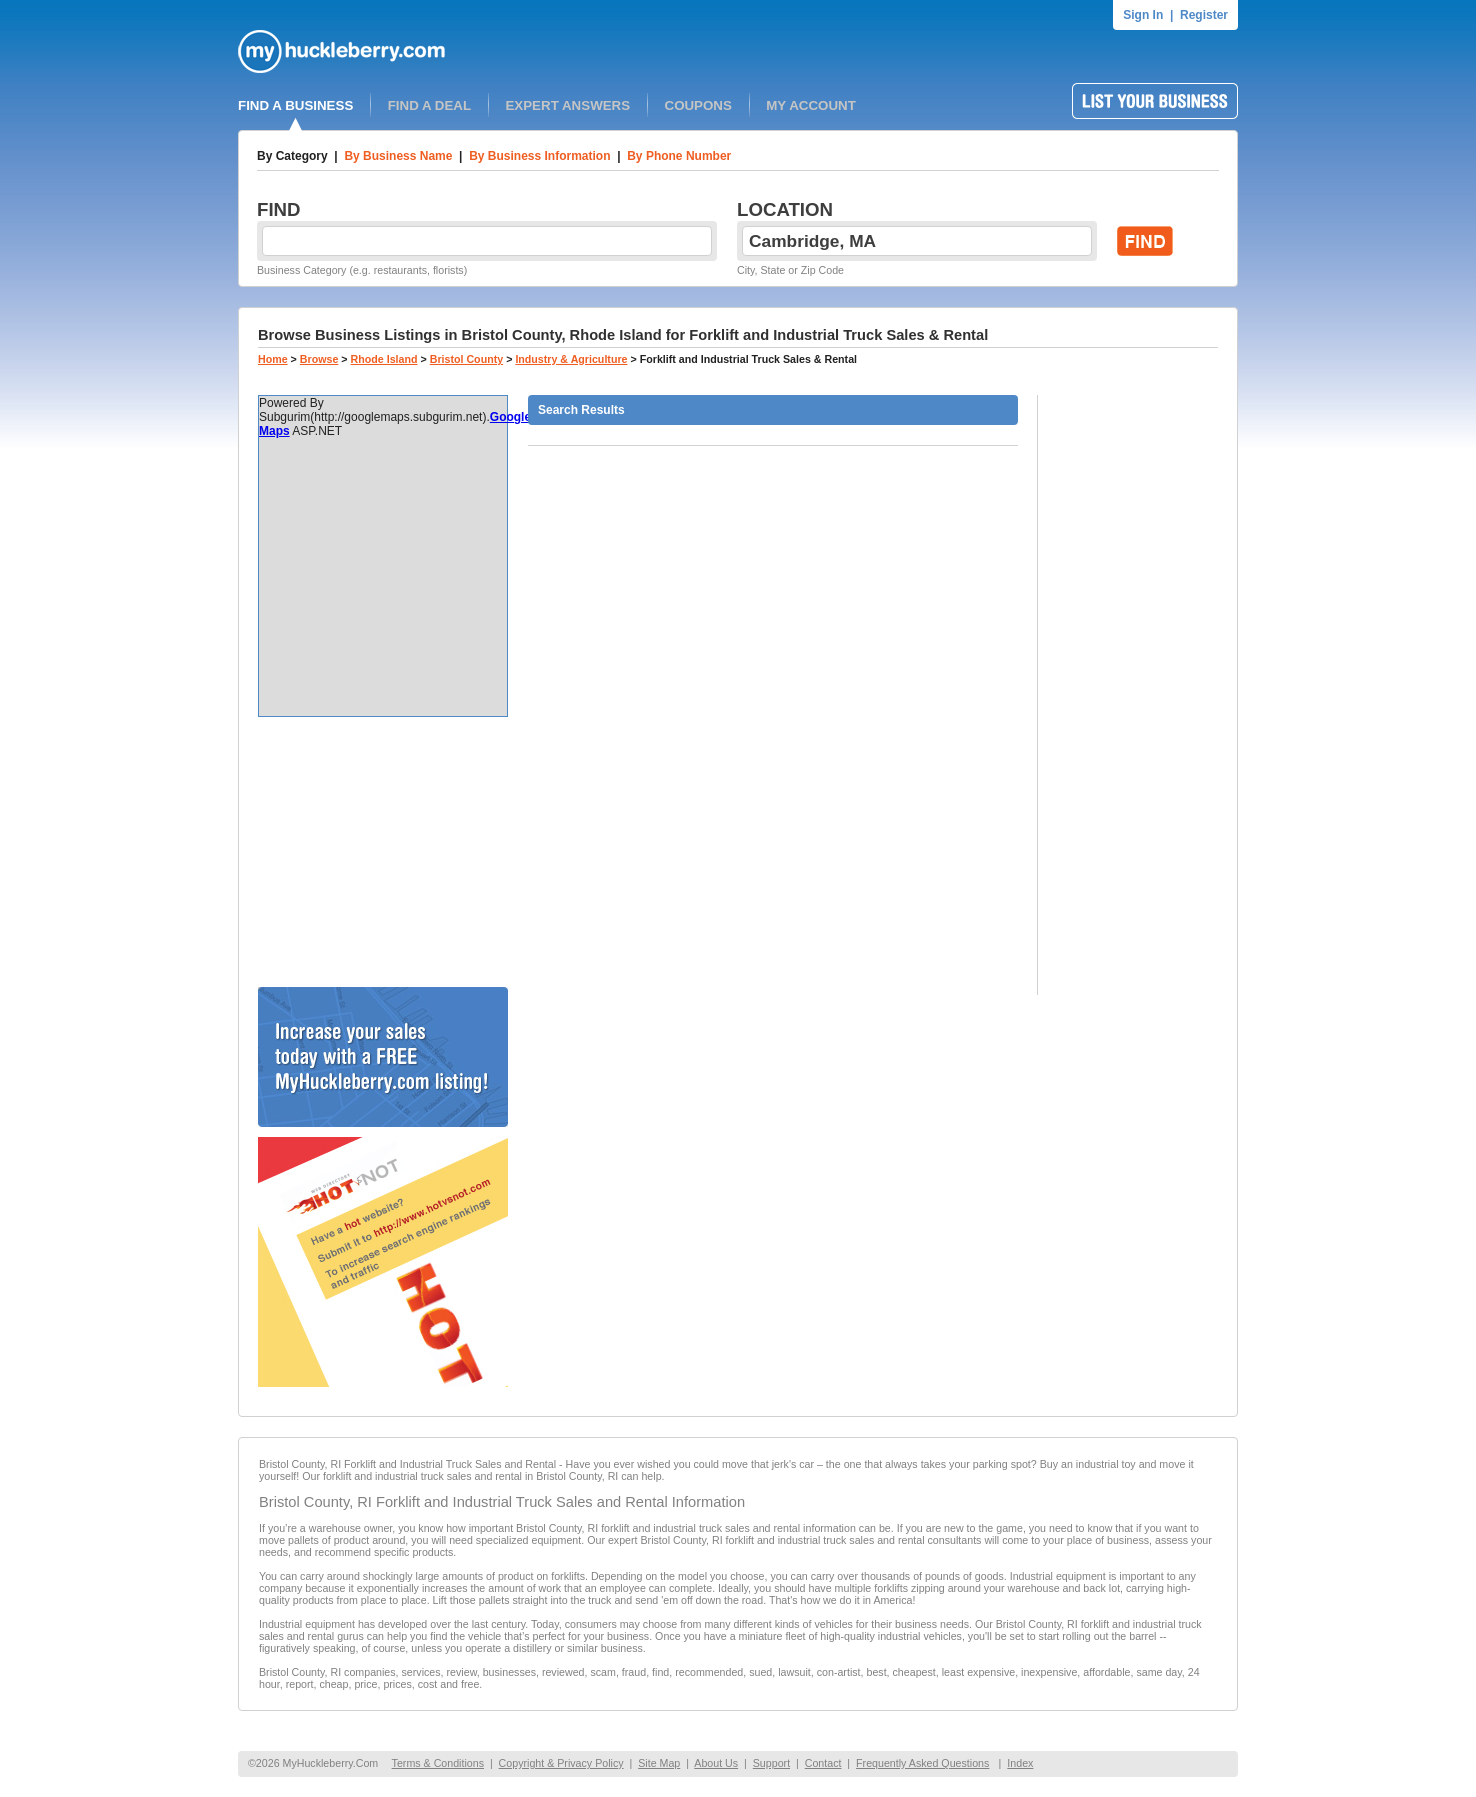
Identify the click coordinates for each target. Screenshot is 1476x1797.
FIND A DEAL (429, 105)
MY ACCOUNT (811, 105)
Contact (823, 1763)
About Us (716, 1763)
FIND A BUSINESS (295, 105)
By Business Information (539, 156)
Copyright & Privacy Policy (561, 1763)
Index (1020, 1763)
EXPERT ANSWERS (567, 105)
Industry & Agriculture (571, 359)
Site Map (659, 1763)
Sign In (1143, 15)
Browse (319, 359)
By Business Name (398, 156)
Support (771, 1763)
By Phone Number (679, 156)
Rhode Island (384, 359)
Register (1204, 15)
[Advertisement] (383, 852)
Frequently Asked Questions (922, 1763)
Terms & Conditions (438, 1763)
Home (273, 359)
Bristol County (466, 359)
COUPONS (698, 105)
